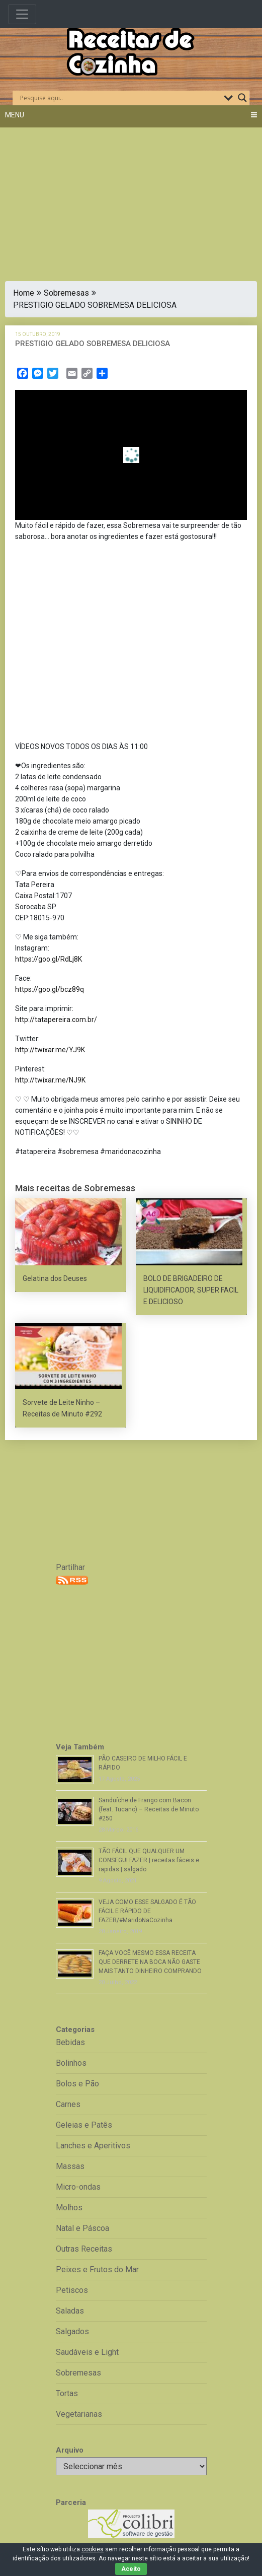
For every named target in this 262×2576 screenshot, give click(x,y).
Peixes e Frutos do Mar (97, 2269)
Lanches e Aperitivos (93, 2145)
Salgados (72, 2331)
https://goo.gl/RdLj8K (48, 959)
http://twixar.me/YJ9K (50, 1050)
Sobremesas (66, 293)
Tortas (67, 2393)
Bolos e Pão (77, 2083)
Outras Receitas (84, 2249)
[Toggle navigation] (22, 14)
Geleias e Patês (84, 2125)
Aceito (131, 2568)
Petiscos (72, 2290)
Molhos (69, 2207)
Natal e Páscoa (82, 2228)
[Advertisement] (131, 197)
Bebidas (70, 2042)
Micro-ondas (78, 2187)
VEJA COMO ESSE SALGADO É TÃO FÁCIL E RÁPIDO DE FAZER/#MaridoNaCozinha (147, 1911)
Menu (14, 115)
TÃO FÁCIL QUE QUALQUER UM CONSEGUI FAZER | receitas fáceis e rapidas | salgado (149, 1860)
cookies (92, 2549)
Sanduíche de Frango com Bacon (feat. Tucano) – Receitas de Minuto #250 (149, 1809)
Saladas (70, 2311)
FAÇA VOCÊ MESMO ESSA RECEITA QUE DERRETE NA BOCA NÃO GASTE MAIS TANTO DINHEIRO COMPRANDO (150, 1962)
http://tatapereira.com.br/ (56, 1019)
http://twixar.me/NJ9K (50, 1080)
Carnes (68, 2104)
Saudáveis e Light (87, 2352)
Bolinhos (71, 2063)
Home (23, 293)
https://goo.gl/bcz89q (49, 989)
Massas (70, 2166)
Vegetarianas (79, 2414)
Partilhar (70, 1567)
